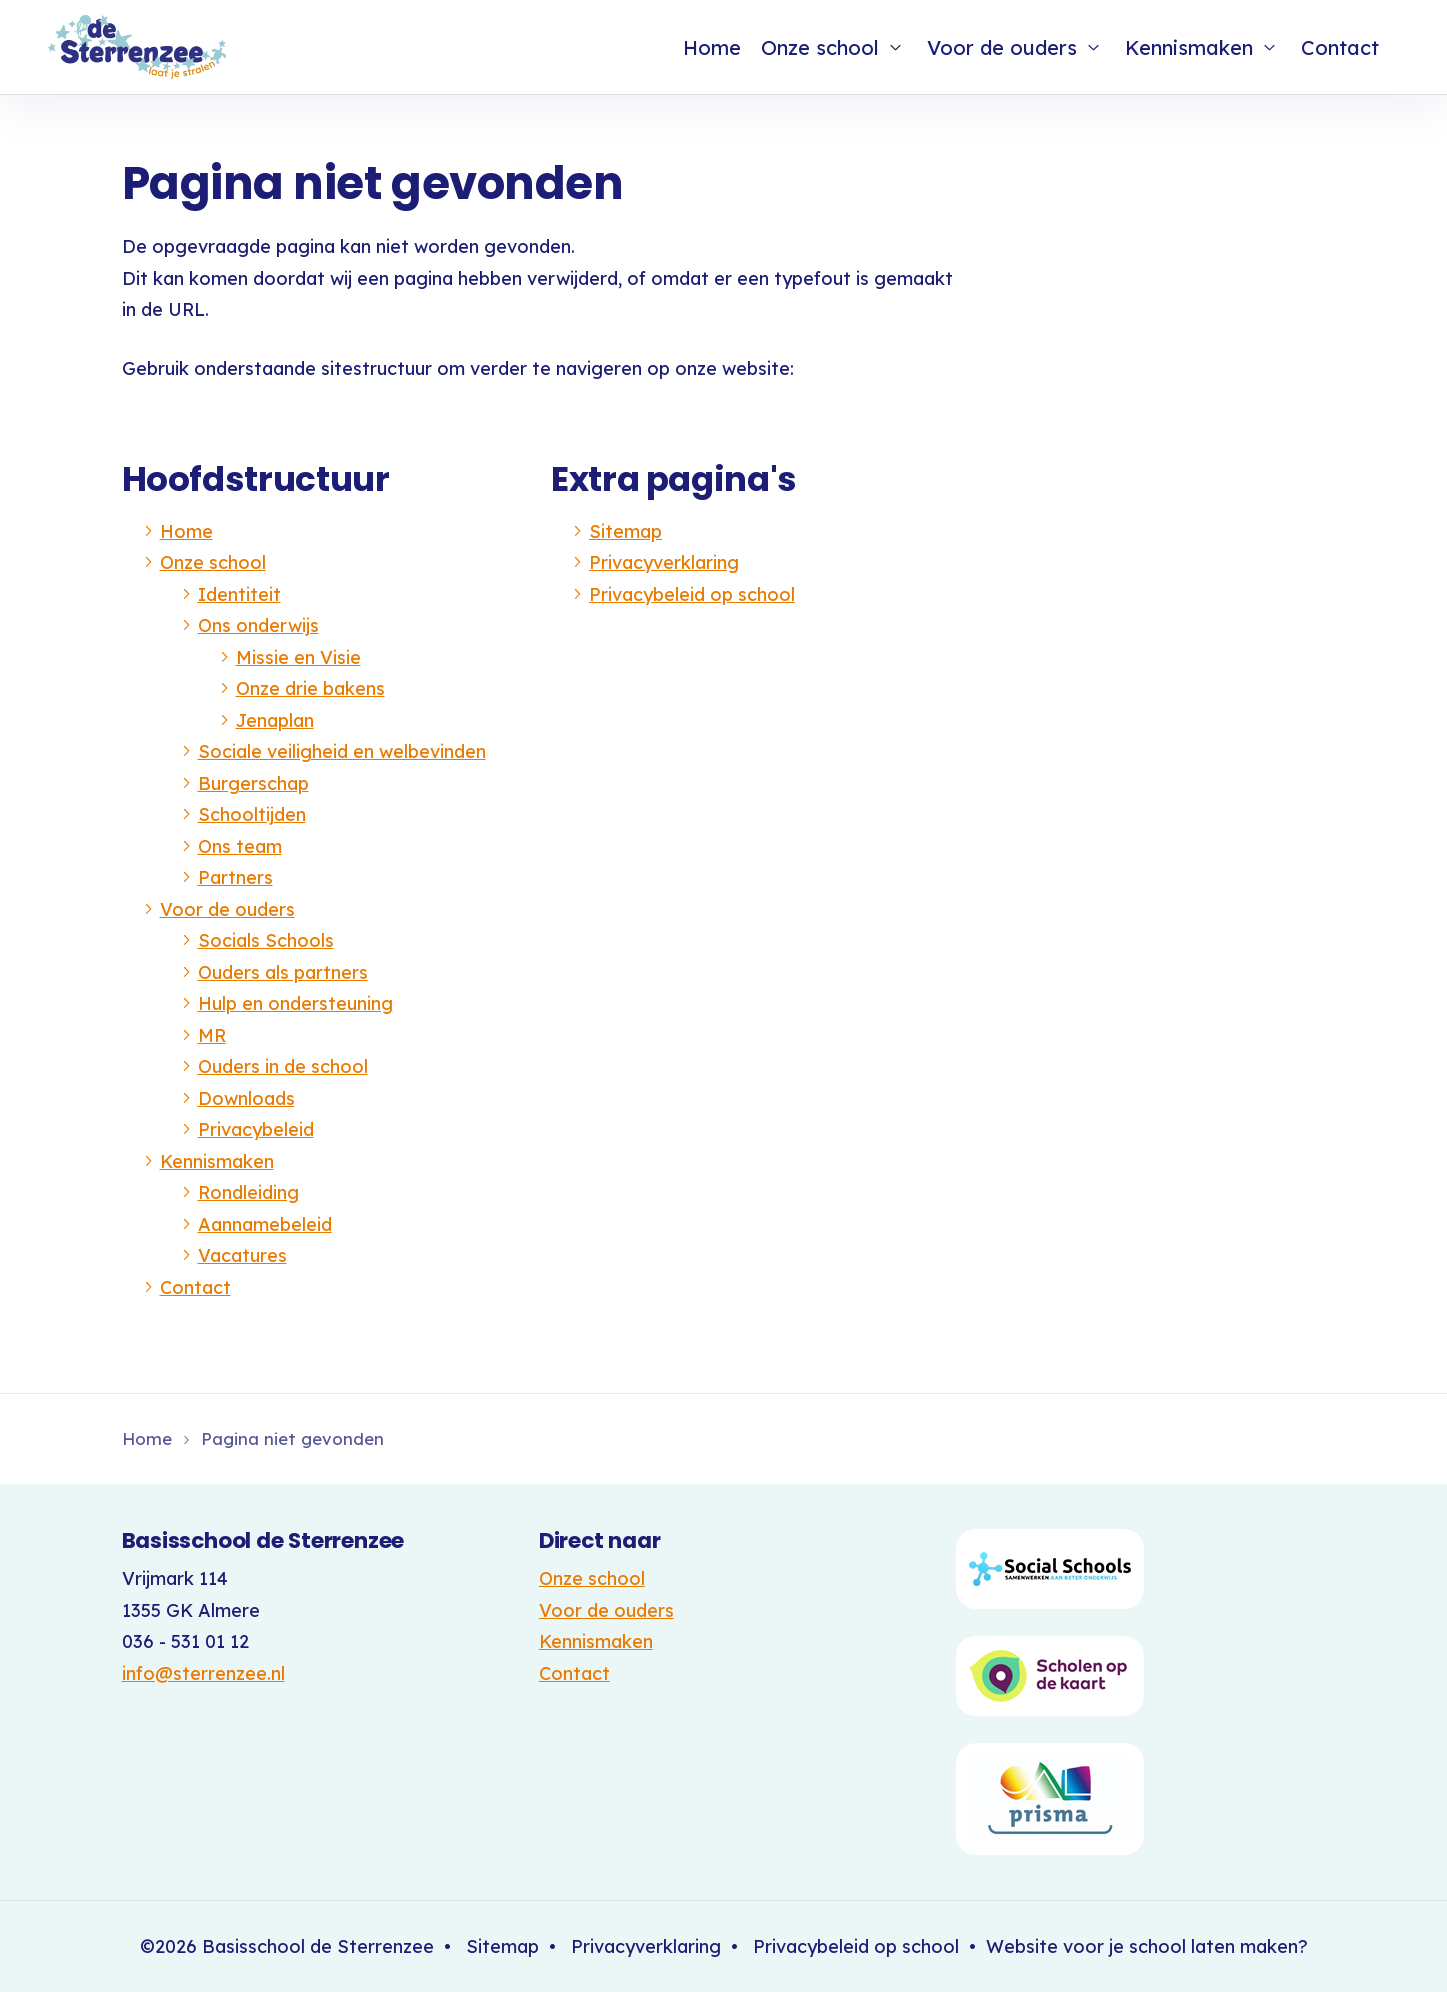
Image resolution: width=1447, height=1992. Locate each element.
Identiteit (239, 594)
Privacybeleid (256, 1129)
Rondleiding (248, 1192)
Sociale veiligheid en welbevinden (342, 751)
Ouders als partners (283, 972)
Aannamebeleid (265, 1224)
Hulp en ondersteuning (295, 1003)
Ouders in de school (283, 1066)
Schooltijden (252, 814)
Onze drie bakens (310, 688)
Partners (235, 877)
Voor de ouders (1002, 47)
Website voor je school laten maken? (1147, 1946)
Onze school (820, 47)
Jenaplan (275, 720)
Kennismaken (1189, 47)
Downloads (246, 1098)
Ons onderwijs (258, 625)
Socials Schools (266, 940)
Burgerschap (253, 783)
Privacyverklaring (664, 562)
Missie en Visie (298, 657)
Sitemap (625, 531)
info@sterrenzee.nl (203, 1673)
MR (212, 1035)
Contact (1340, 47)
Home (712, 47)
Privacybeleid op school (692, 594)
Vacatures (242, 1255)
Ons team (240, 846)
